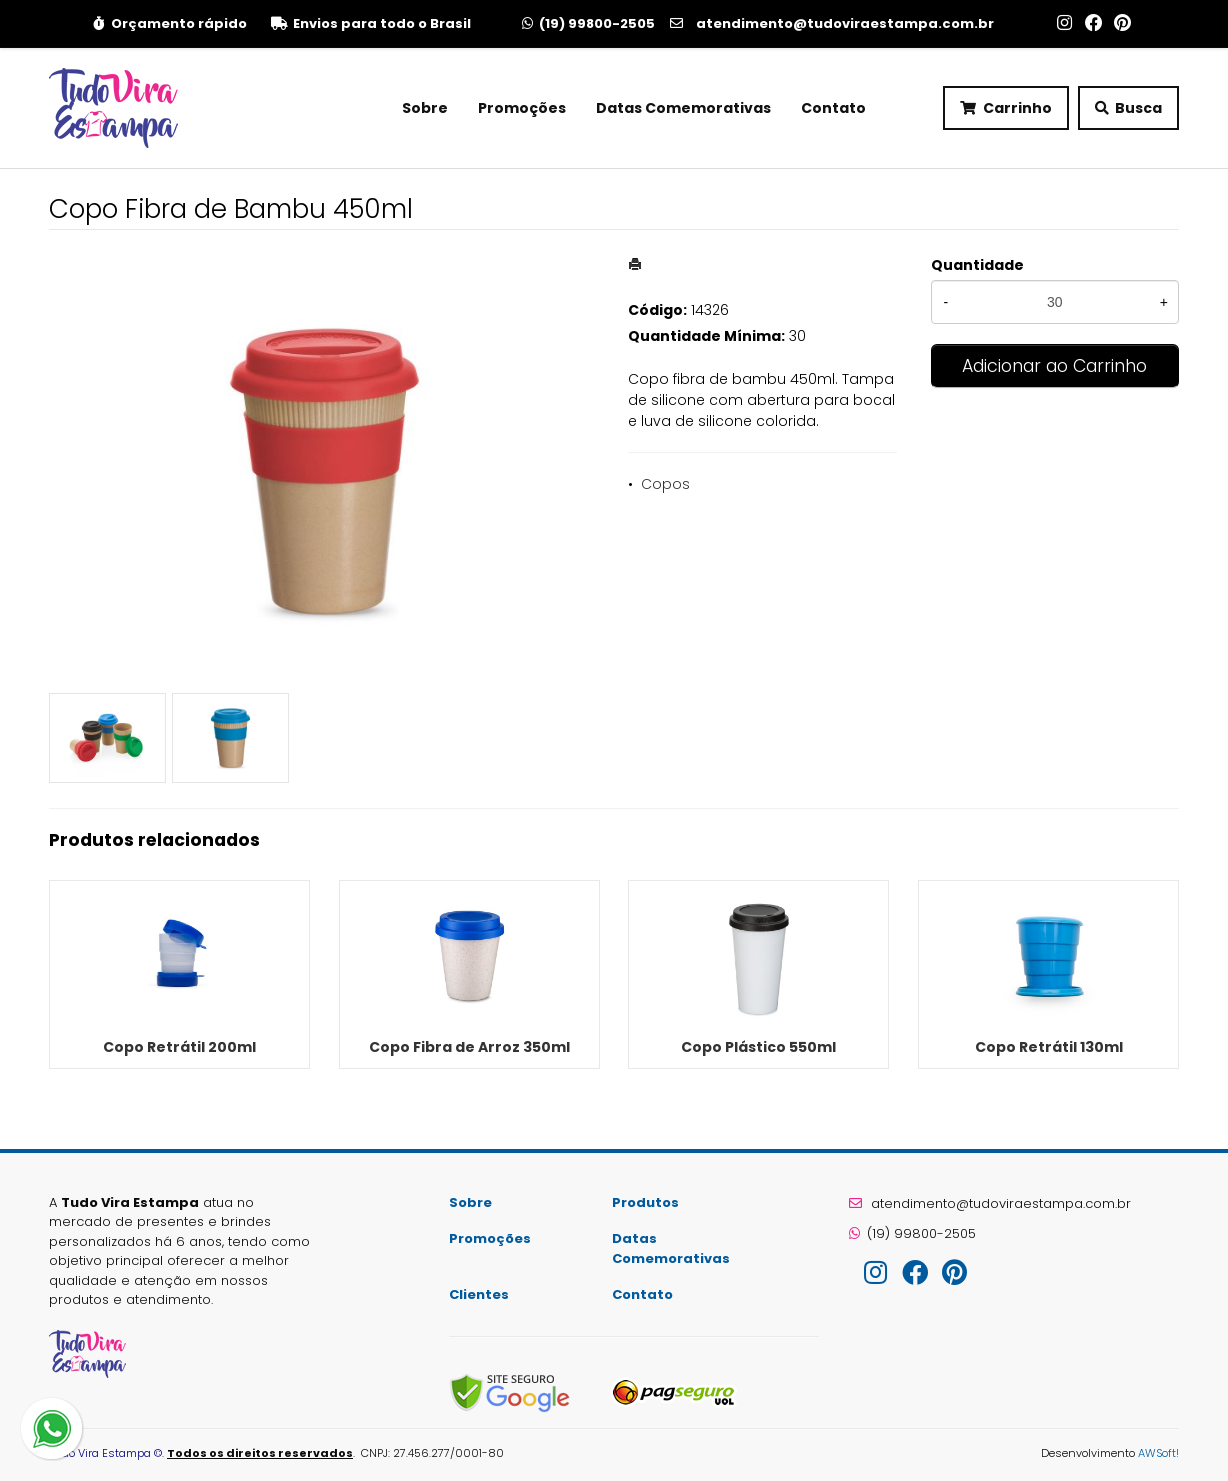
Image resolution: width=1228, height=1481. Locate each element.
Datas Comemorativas (683, 108)
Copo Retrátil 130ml (1049, 1047)
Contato (833, 108)
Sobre (425, 108)
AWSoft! (1158, 1453)
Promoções (522, 108)
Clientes (479, 1294)
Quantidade (977, 265)
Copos (665, 484)
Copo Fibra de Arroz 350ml (469, 1047)
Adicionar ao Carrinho (1054, 366)
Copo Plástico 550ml (758, 1047)
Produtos (645, 1202)
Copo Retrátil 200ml (179, 1047)
